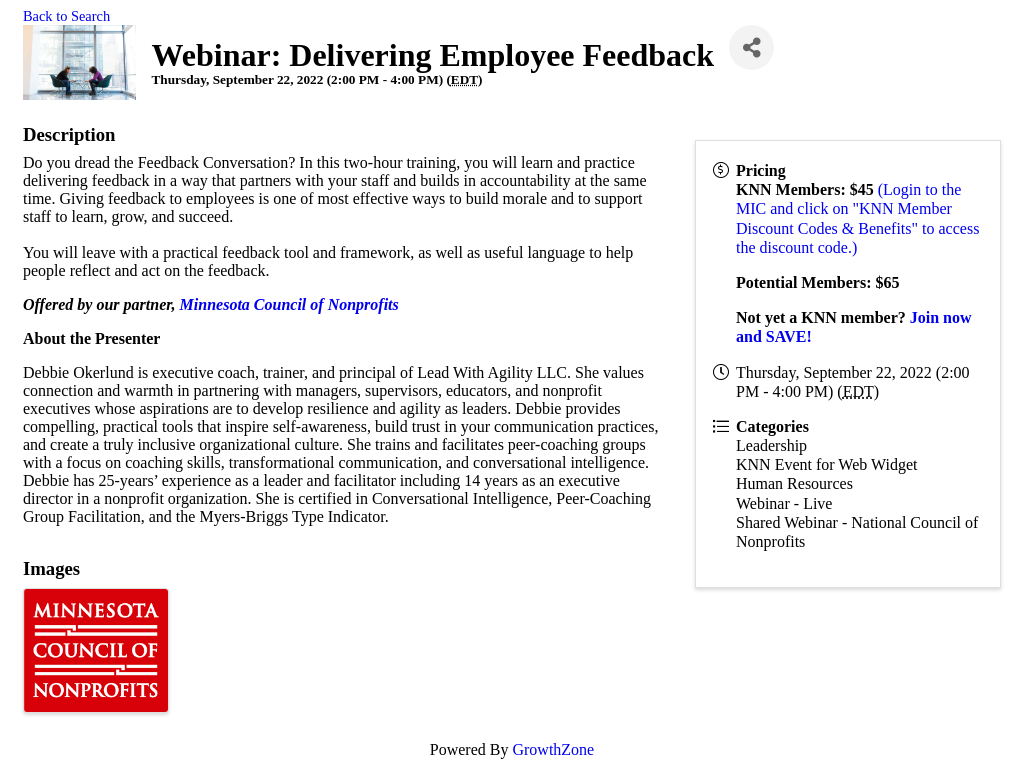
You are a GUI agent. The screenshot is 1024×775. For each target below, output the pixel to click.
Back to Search (66, 16)
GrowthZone (553, 749)
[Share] (751, 47)
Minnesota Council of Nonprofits (289, 304)
